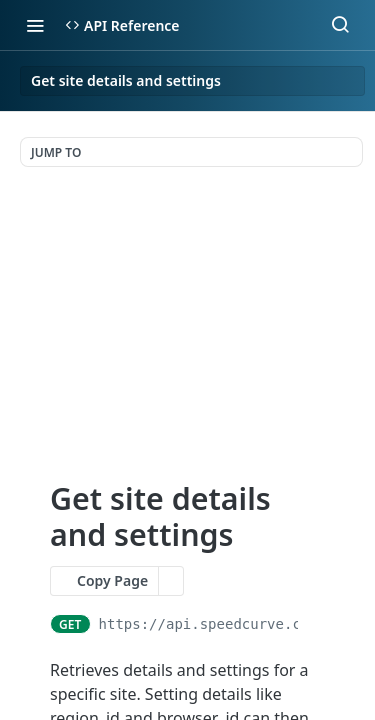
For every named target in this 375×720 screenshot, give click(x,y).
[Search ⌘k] (340, 25)
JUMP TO (56, 152)
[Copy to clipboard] (315, 624)
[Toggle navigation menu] (35, 25)
